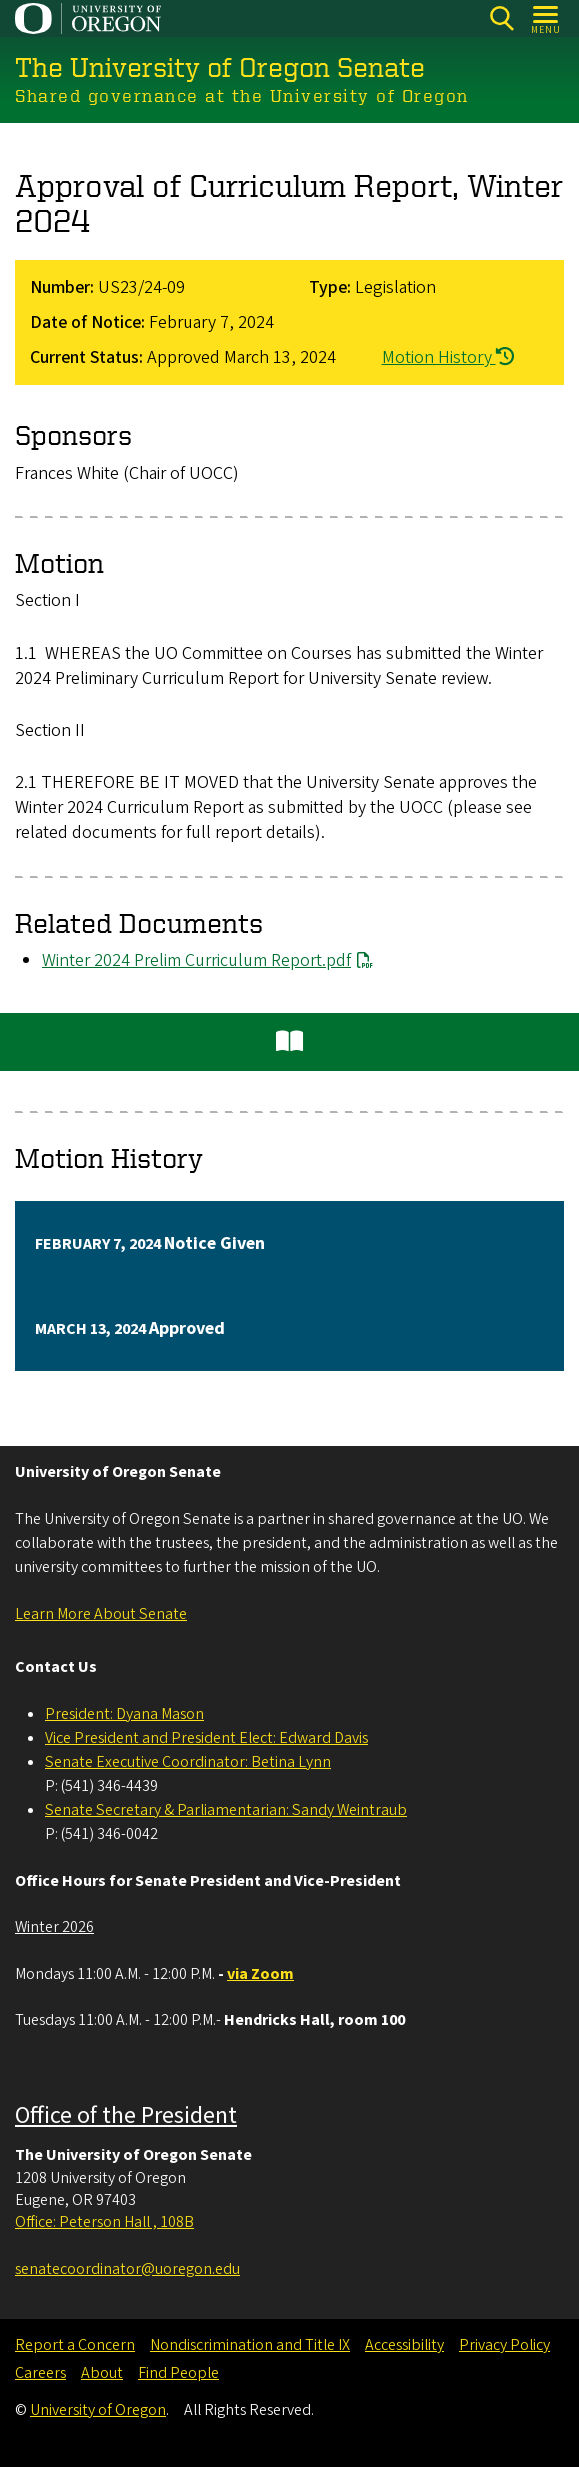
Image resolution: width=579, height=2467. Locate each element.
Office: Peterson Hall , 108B (104, 2222)
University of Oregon (98, 2410)
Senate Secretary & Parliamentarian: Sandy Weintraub (226, 1810)
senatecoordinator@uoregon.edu (127, 2269)
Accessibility (404, 2345)
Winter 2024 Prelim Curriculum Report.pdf (196, 960)
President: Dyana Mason (124, 1714)
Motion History (448, 357)
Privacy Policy (504, 2345)
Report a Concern (75, 2345)
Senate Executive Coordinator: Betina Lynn (188, 1762)
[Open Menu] (546, 18)
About (102, 2373)
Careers (40, 2373)
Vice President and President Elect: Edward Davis (206, 1738)
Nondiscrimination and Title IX (250, 2345)
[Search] (501, 18)
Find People (178, 2373)
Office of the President (126, 2115)
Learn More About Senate (101, 1614)
